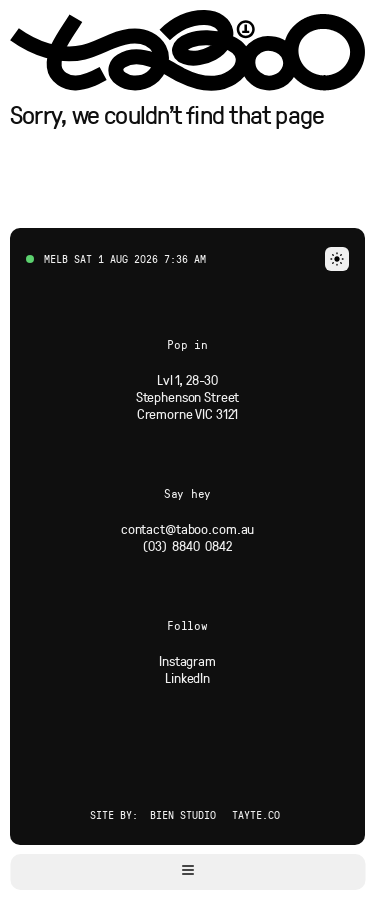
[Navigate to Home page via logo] (187, 50)
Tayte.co (256, 814)
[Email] (188, 528)
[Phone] (187, 545)
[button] (187, 872)
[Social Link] (187, 660)
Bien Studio (183, 814)
